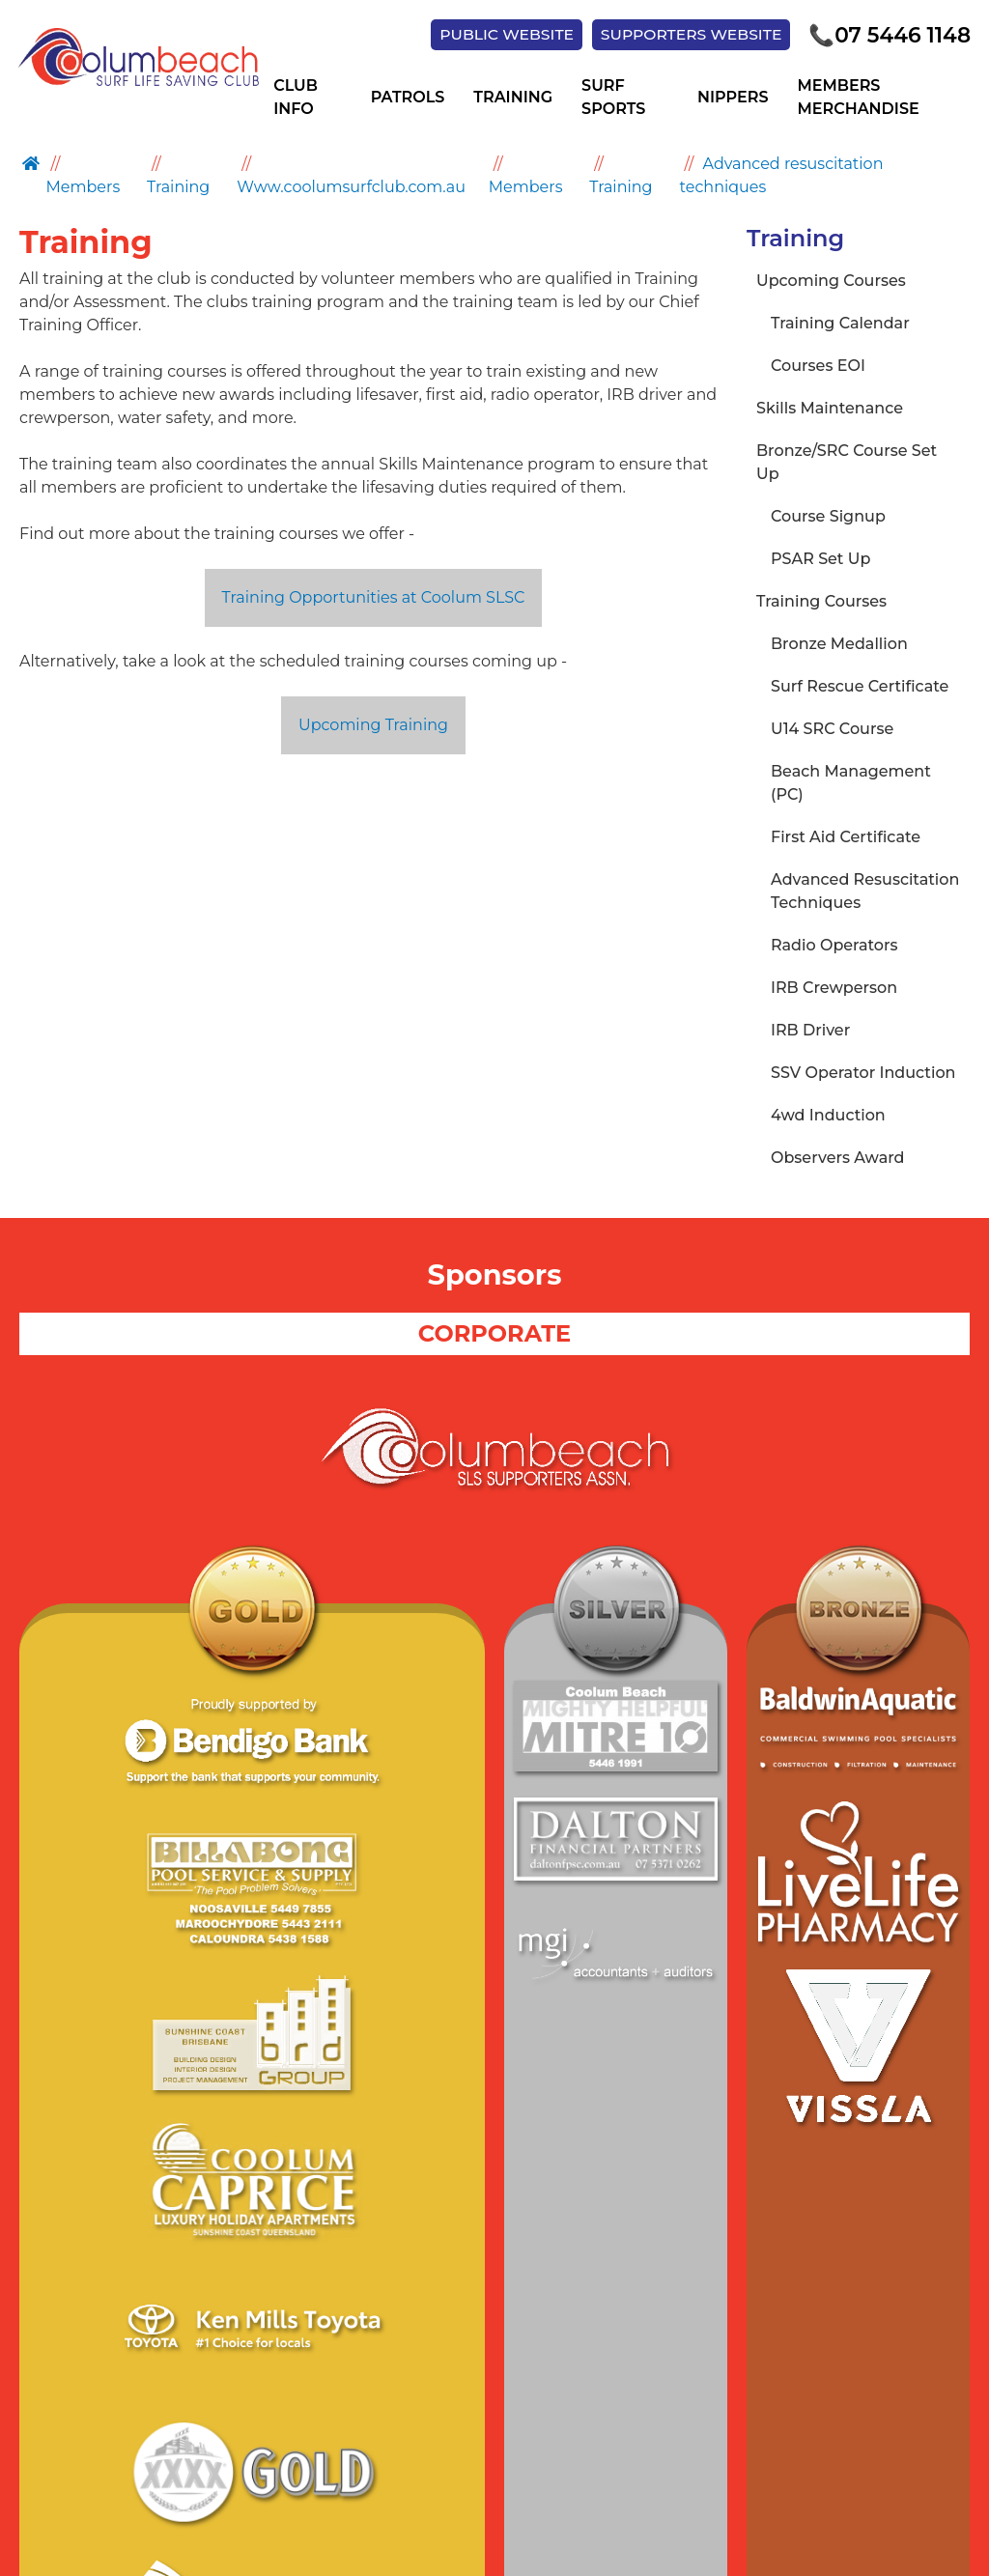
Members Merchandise (857, 99)
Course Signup (828, 517)
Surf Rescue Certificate (859, 687)
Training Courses (821, 602)
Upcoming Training (373, 726)
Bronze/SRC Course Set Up (846, 463)
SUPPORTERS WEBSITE (680, 35)
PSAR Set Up (820, 560)
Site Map (422, 2401)
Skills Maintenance (829, 409)
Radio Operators (834, 946)
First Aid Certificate (845, 838)
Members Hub (662, 2401)
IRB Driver (810, 1031)
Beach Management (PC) (851, 784)
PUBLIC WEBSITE (489, 35)
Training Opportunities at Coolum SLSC (373, 598)
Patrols (408, 99)
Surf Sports (613, 99)
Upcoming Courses (831, 281)
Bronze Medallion (839, 645)
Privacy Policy (323, 2401)
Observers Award (838, 1158)
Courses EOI (818, 366)
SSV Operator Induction (863, 1073)
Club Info (295, 99)
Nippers (732, 99)
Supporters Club (531, 2401)
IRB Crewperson (834, 988)
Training (512, 99)
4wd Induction (828, 1116)
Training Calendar (840, 324)
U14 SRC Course (832, 730)
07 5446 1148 (886, 35)
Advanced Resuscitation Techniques (865, 892)
